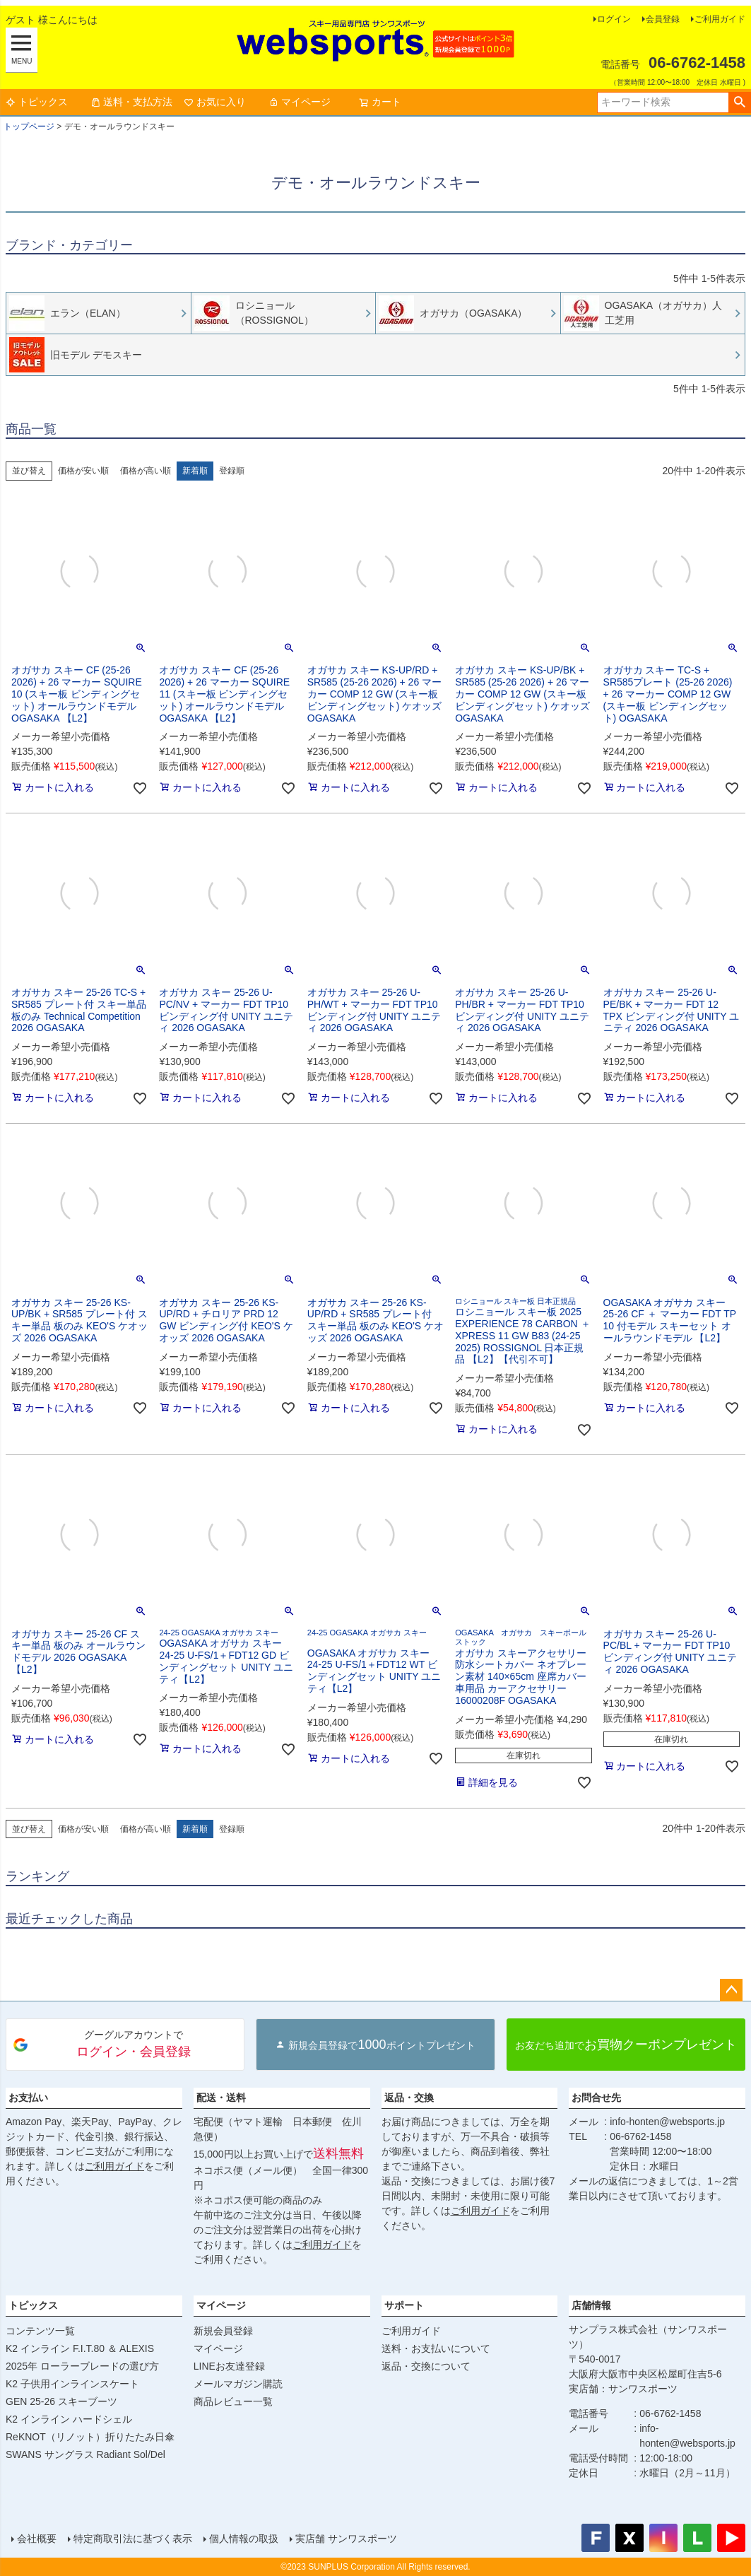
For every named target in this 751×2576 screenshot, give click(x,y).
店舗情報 (591, 2305)
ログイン (614, 19)
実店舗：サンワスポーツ (623, 2388)
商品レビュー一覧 (233, 2401)
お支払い (28, 2097)
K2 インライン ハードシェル (69, 2419)
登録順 (231, 471)
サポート (404, 2305)
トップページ (29, 126)
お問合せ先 (596, 2097)
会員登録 (663, 19)
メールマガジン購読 (238, 2383)
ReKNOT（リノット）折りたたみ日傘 (90, 2436)
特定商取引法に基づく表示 (132, 2538)
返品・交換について (426, 2366)
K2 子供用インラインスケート (72, 2383)
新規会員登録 (223, 2330)
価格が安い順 (83, 471)
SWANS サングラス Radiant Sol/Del (85, 2454)
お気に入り (215, 101)
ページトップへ (731, 1990)
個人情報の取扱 (243, 2538)
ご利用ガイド (719, 19)
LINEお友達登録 (229, 2366)
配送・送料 (221, 2097)
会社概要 (37, 2538)
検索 (739, 102)
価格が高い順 (145, 471)
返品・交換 (409, 2097)
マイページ (299, 101)
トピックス (37, 101)
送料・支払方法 (131, 101)
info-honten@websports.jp (667, 2121)
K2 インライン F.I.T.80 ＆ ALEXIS (80, 2348)
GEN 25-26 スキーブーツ (61, 2401)
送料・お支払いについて (436, 2348)
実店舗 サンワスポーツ (346, 2538)
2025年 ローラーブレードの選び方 (82, 2366)
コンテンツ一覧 (40, 2330)
